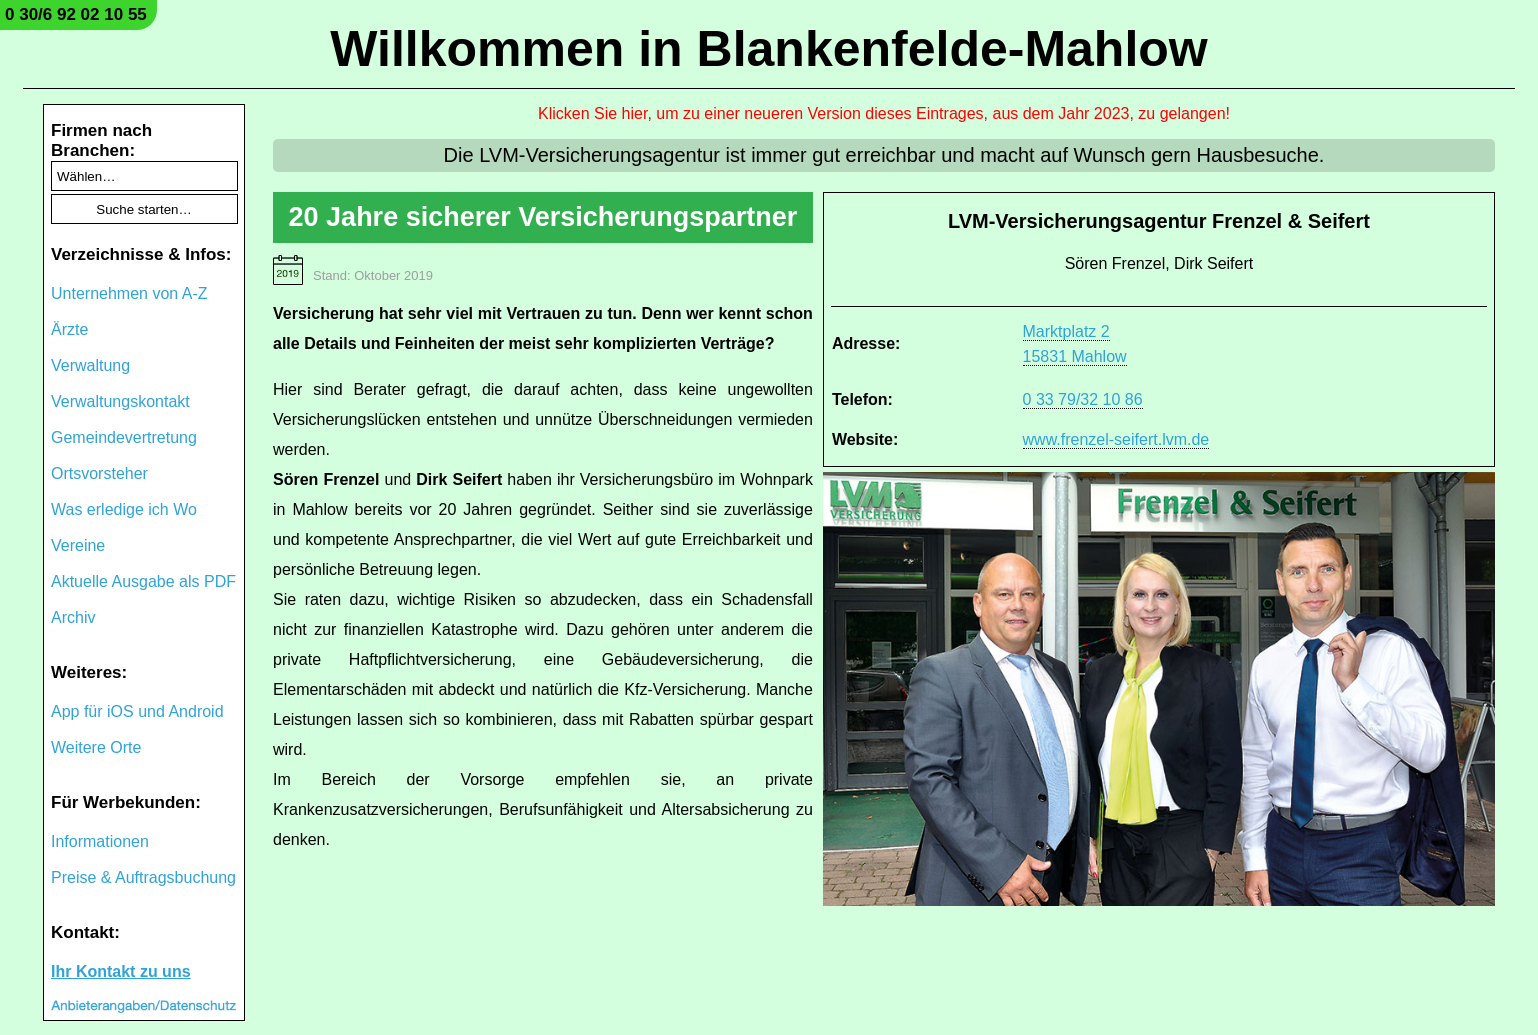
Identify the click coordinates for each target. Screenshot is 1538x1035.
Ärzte (69, 329)
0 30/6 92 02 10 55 (76, 14)
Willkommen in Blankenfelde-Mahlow (768, 49)
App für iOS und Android (137, 711)
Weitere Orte (96, 747)
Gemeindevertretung (124, 437)
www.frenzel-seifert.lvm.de (1116, 439)
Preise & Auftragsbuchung (143, 877)
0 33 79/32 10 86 (1083, 399)
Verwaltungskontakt (120, 401)
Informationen (100, 841)
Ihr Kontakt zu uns (121, 971)
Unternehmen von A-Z (129, 293)
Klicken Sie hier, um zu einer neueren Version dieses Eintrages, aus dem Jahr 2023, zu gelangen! (884, 113)
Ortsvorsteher (99, 473)
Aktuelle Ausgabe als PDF (143, 581)
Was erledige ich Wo (124, 509)
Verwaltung (90, 365)
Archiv (73, 617)
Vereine (78, 545)
